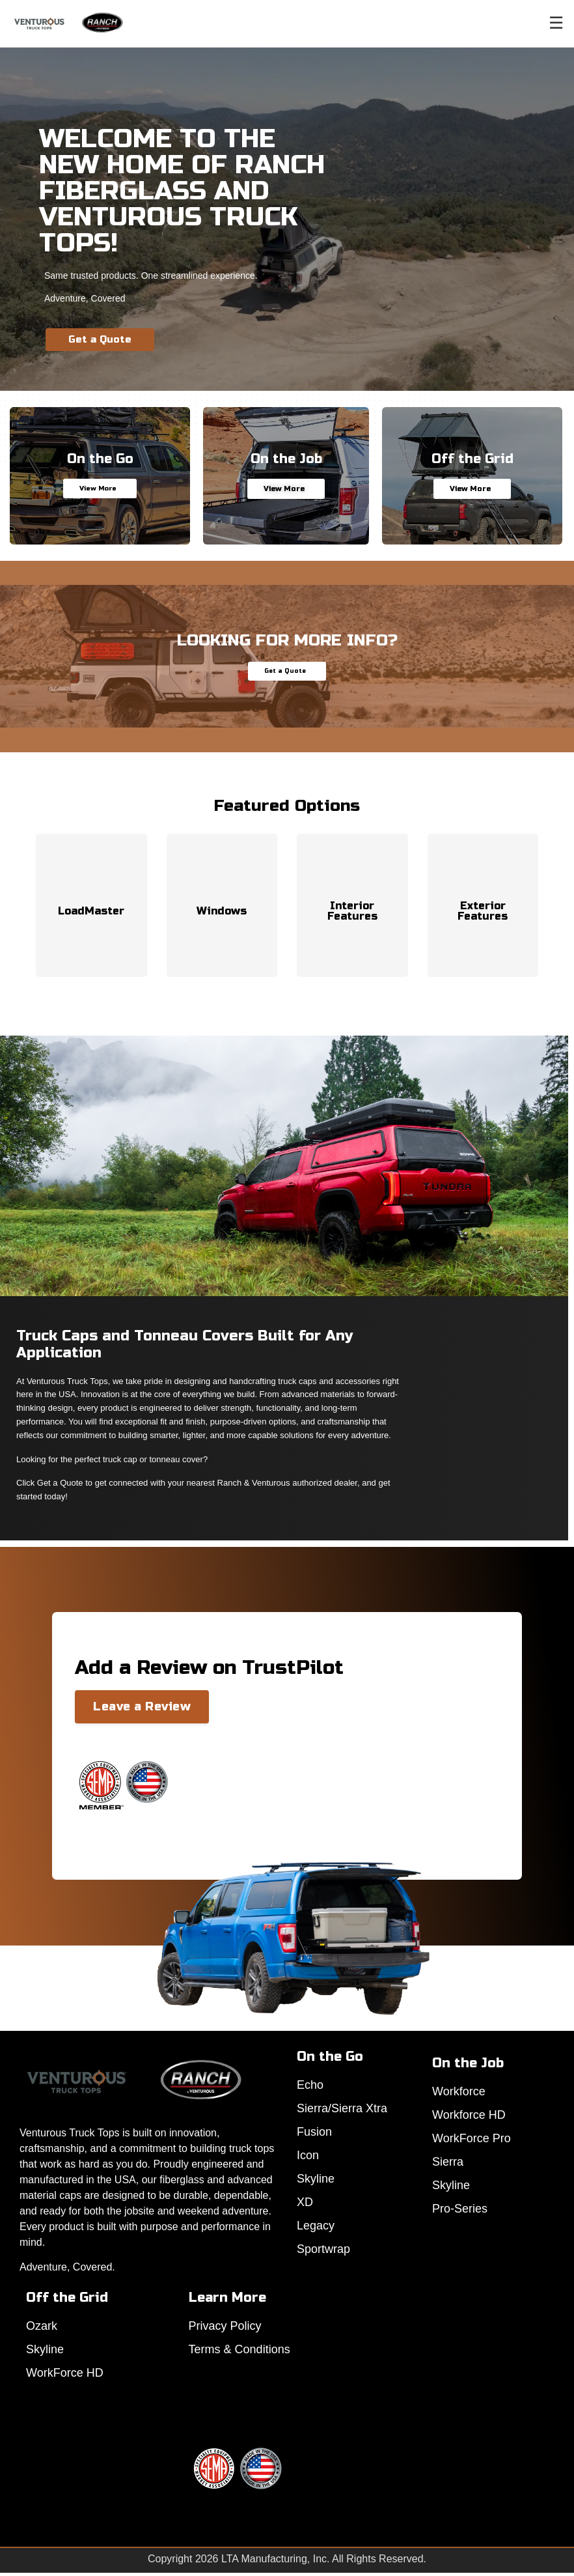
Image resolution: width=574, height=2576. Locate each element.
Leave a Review (142, 1706)
